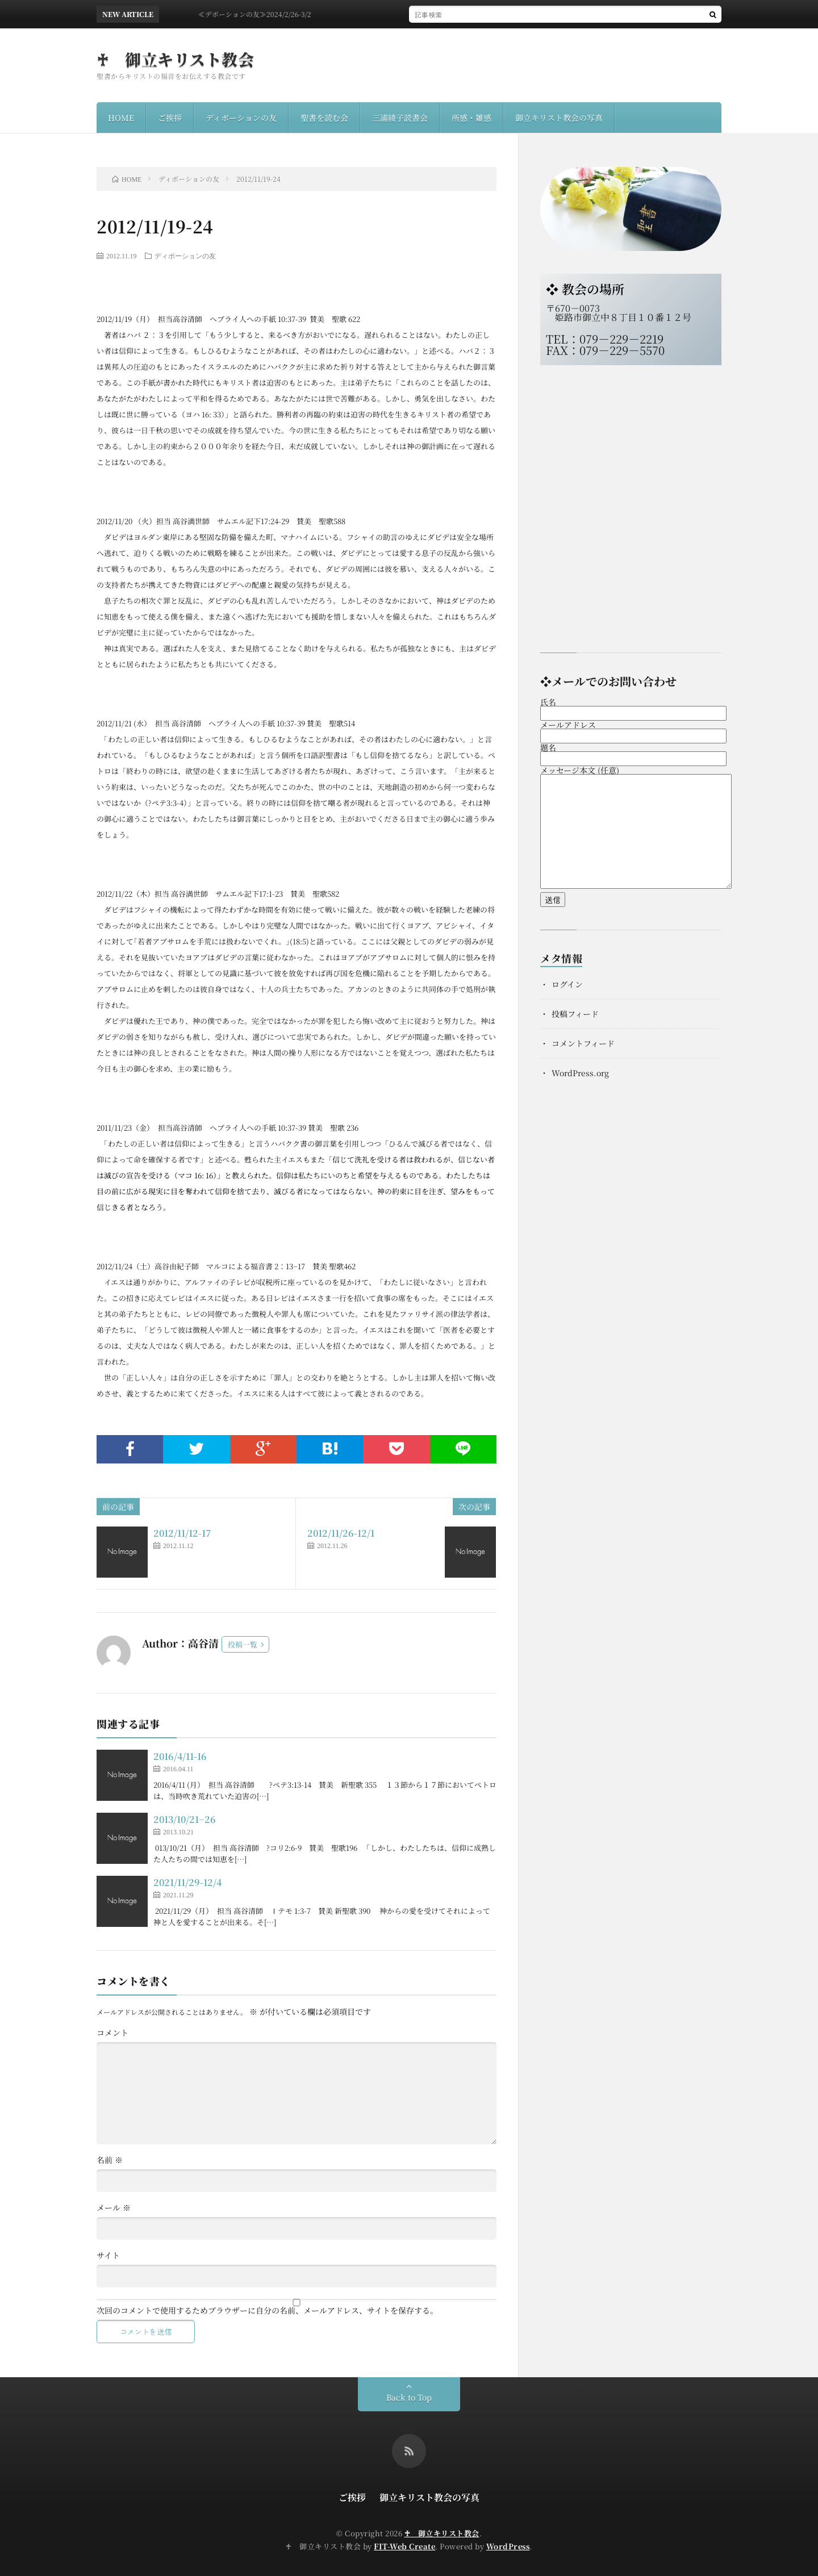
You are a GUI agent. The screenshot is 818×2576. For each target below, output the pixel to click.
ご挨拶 (170, 117)
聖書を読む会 (324, 117)
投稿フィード (575, 1013)
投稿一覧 (242, 1644)
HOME (121, 117)
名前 (110, 2160)
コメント (112, 2032)
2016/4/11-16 (180, 1756)
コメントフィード (583, 1043)
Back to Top (409, 2397)
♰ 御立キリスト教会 (175, 59)
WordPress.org (580, 1072)
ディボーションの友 (241, 117)
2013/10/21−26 (184, 1819)
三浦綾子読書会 (400, 117)
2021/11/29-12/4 (187, 1882)
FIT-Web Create (404, 2546)
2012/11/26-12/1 (340, 1533)
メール (114, 2207)
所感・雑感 (471, 117)
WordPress (508, 2546)
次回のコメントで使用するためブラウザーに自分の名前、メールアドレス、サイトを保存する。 (267, 2310)
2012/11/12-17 (182, 1533)
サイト (108, 2255)
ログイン (567, 984)
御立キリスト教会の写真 (559, 117)
